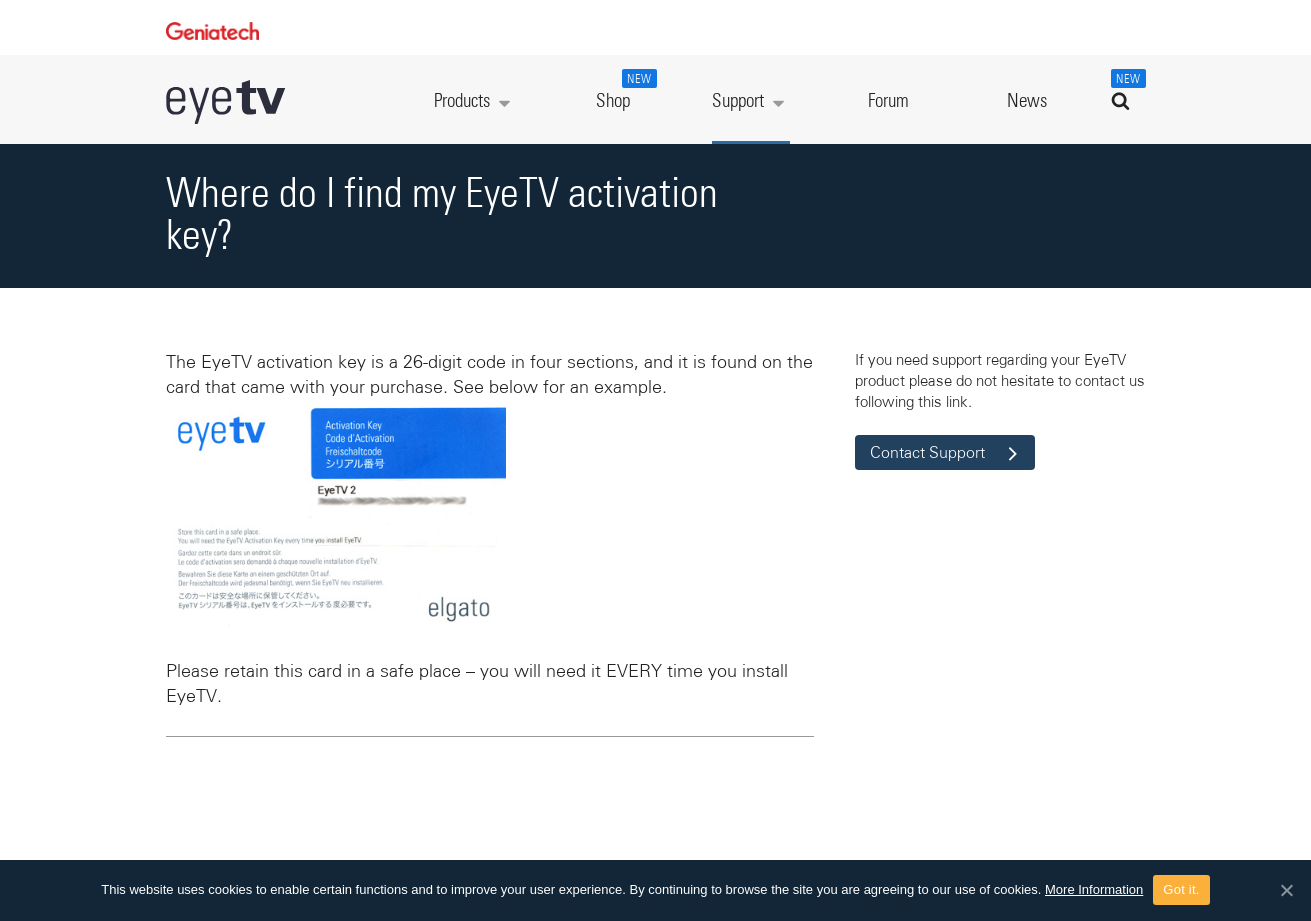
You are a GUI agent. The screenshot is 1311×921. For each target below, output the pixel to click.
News (1027, 101)
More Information (1094, 889)
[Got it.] (1286, 890)
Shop (624, 90)
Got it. (1181, 889)
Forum (888, 101)
